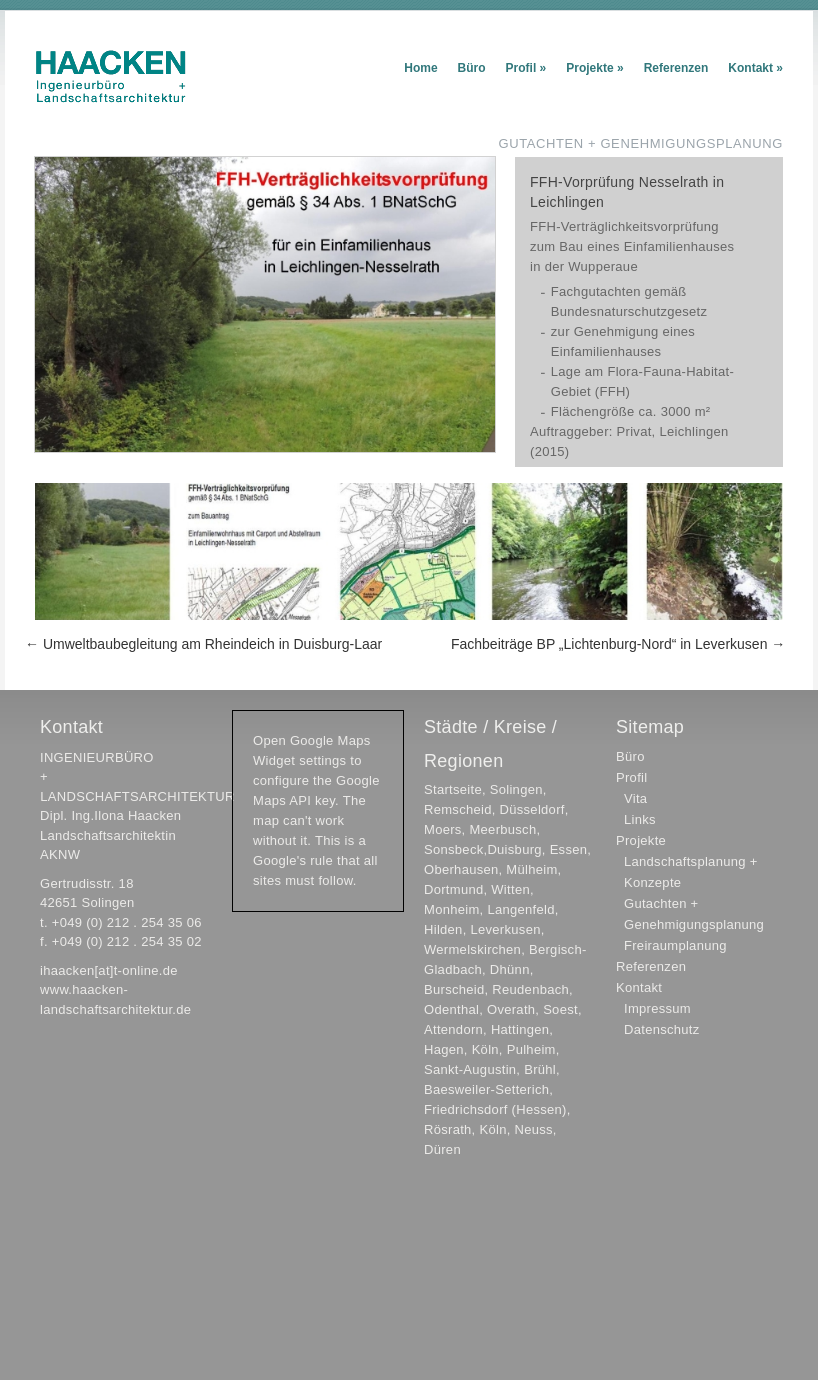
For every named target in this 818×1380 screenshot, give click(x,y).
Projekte (594, 68)
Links (640, 819)
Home (420, 68)
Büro (472, 68)
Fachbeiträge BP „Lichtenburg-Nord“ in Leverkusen (618, 644)
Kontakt (755, 68)
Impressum (657, 1008)
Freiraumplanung (675, 945)
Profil (526, 68)
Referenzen (676, 68)
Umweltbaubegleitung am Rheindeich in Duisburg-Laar (203, 644)
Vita (635, 798)
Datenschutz (662, 1029)
